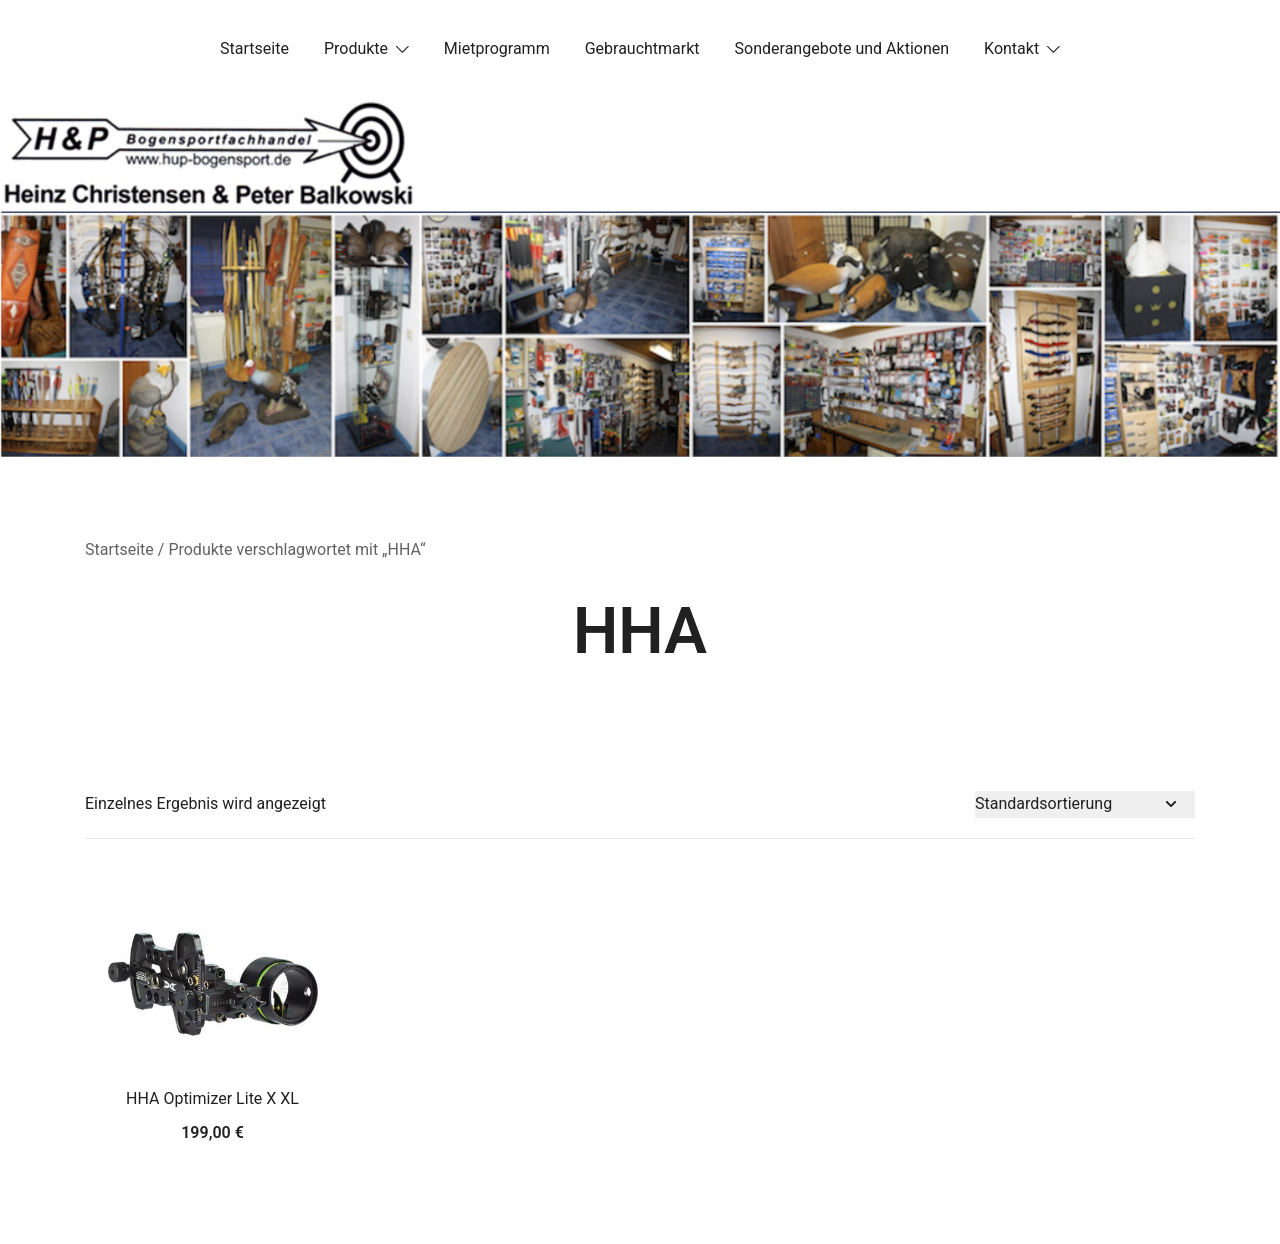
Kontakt (1011, 48)
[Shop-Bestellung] (1085, 804)
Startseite (254, 48)
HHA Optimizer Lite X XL (212, 1098)
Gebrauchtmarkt (642, 48)
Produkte (356, 48)
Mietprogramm (497, 48)
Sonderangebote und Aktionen (842, 48)
